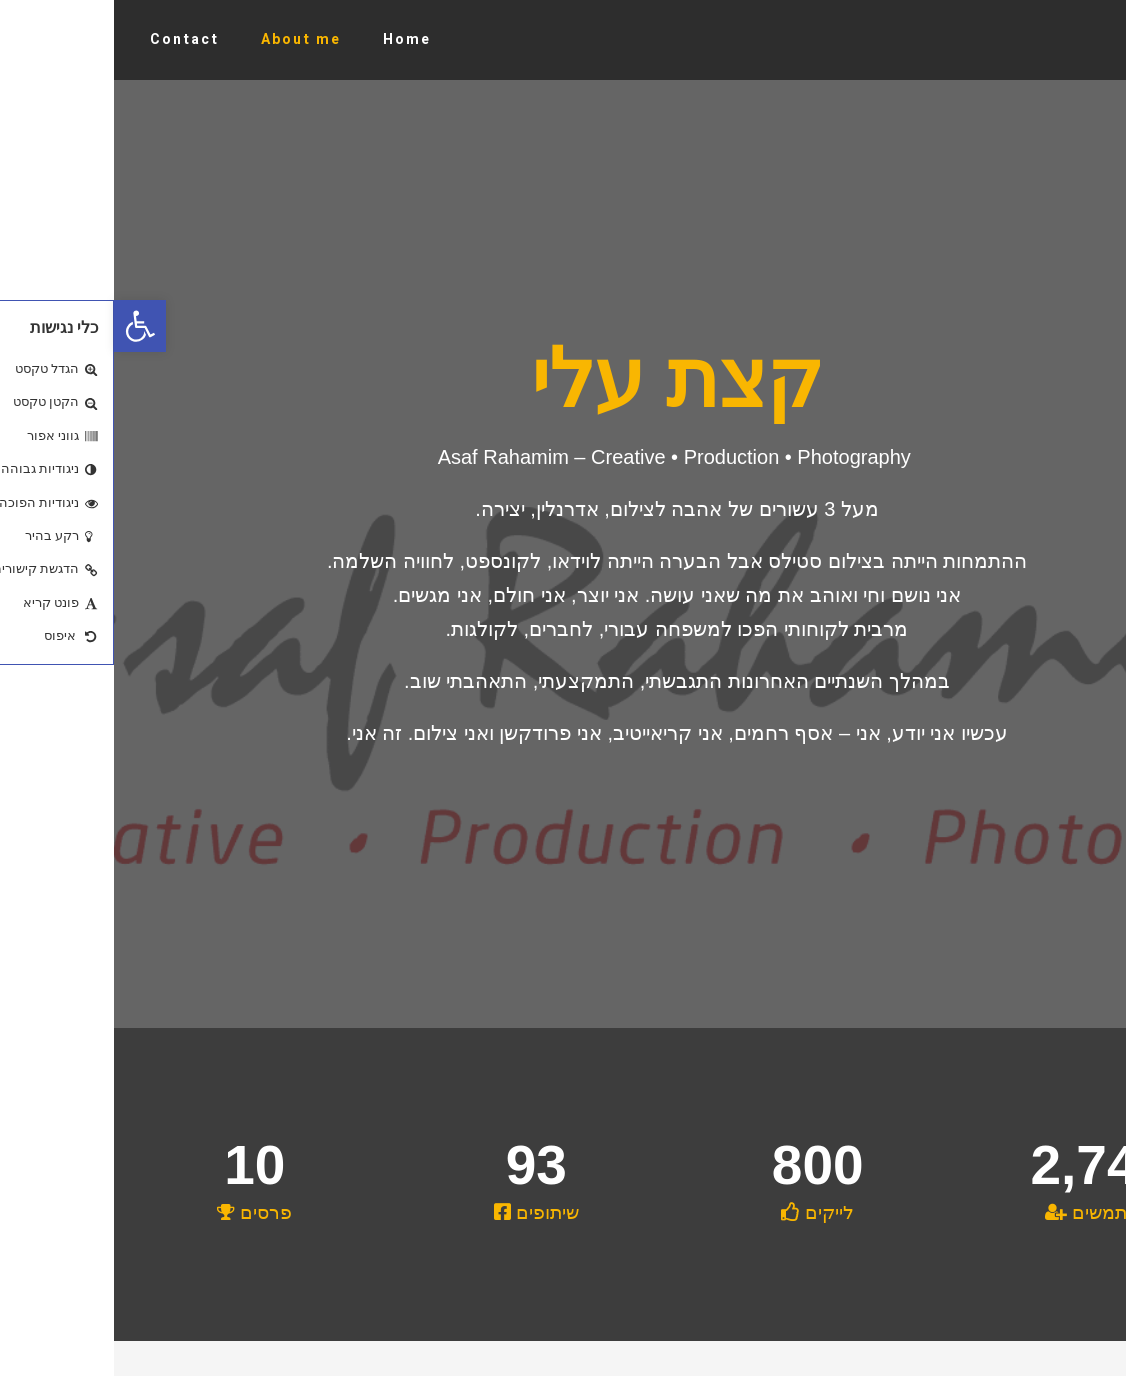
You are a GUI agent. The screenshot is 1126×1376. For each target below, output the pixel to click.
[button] (26, 326)
